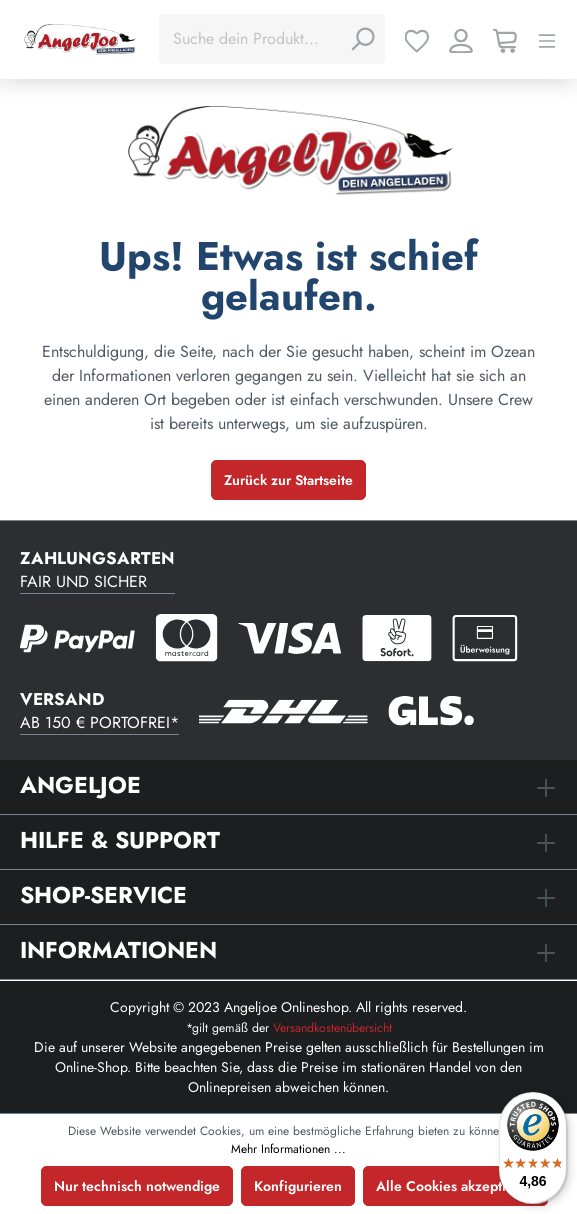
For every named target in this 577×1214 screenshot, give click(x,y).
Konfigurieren (298, 1186)
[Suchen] (362, 39)
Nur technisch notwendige (137, 1186)
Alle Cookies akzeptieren (455, 1186)
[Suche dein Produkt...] (252, 39)
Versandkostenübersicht (332, 1028)
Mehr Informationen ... (288, 1149)
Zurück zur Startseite (288, 480)
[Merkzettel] (417, 39)
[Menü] (547, 39)
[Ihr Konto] (461, 39)
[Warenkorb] (505, 39)
